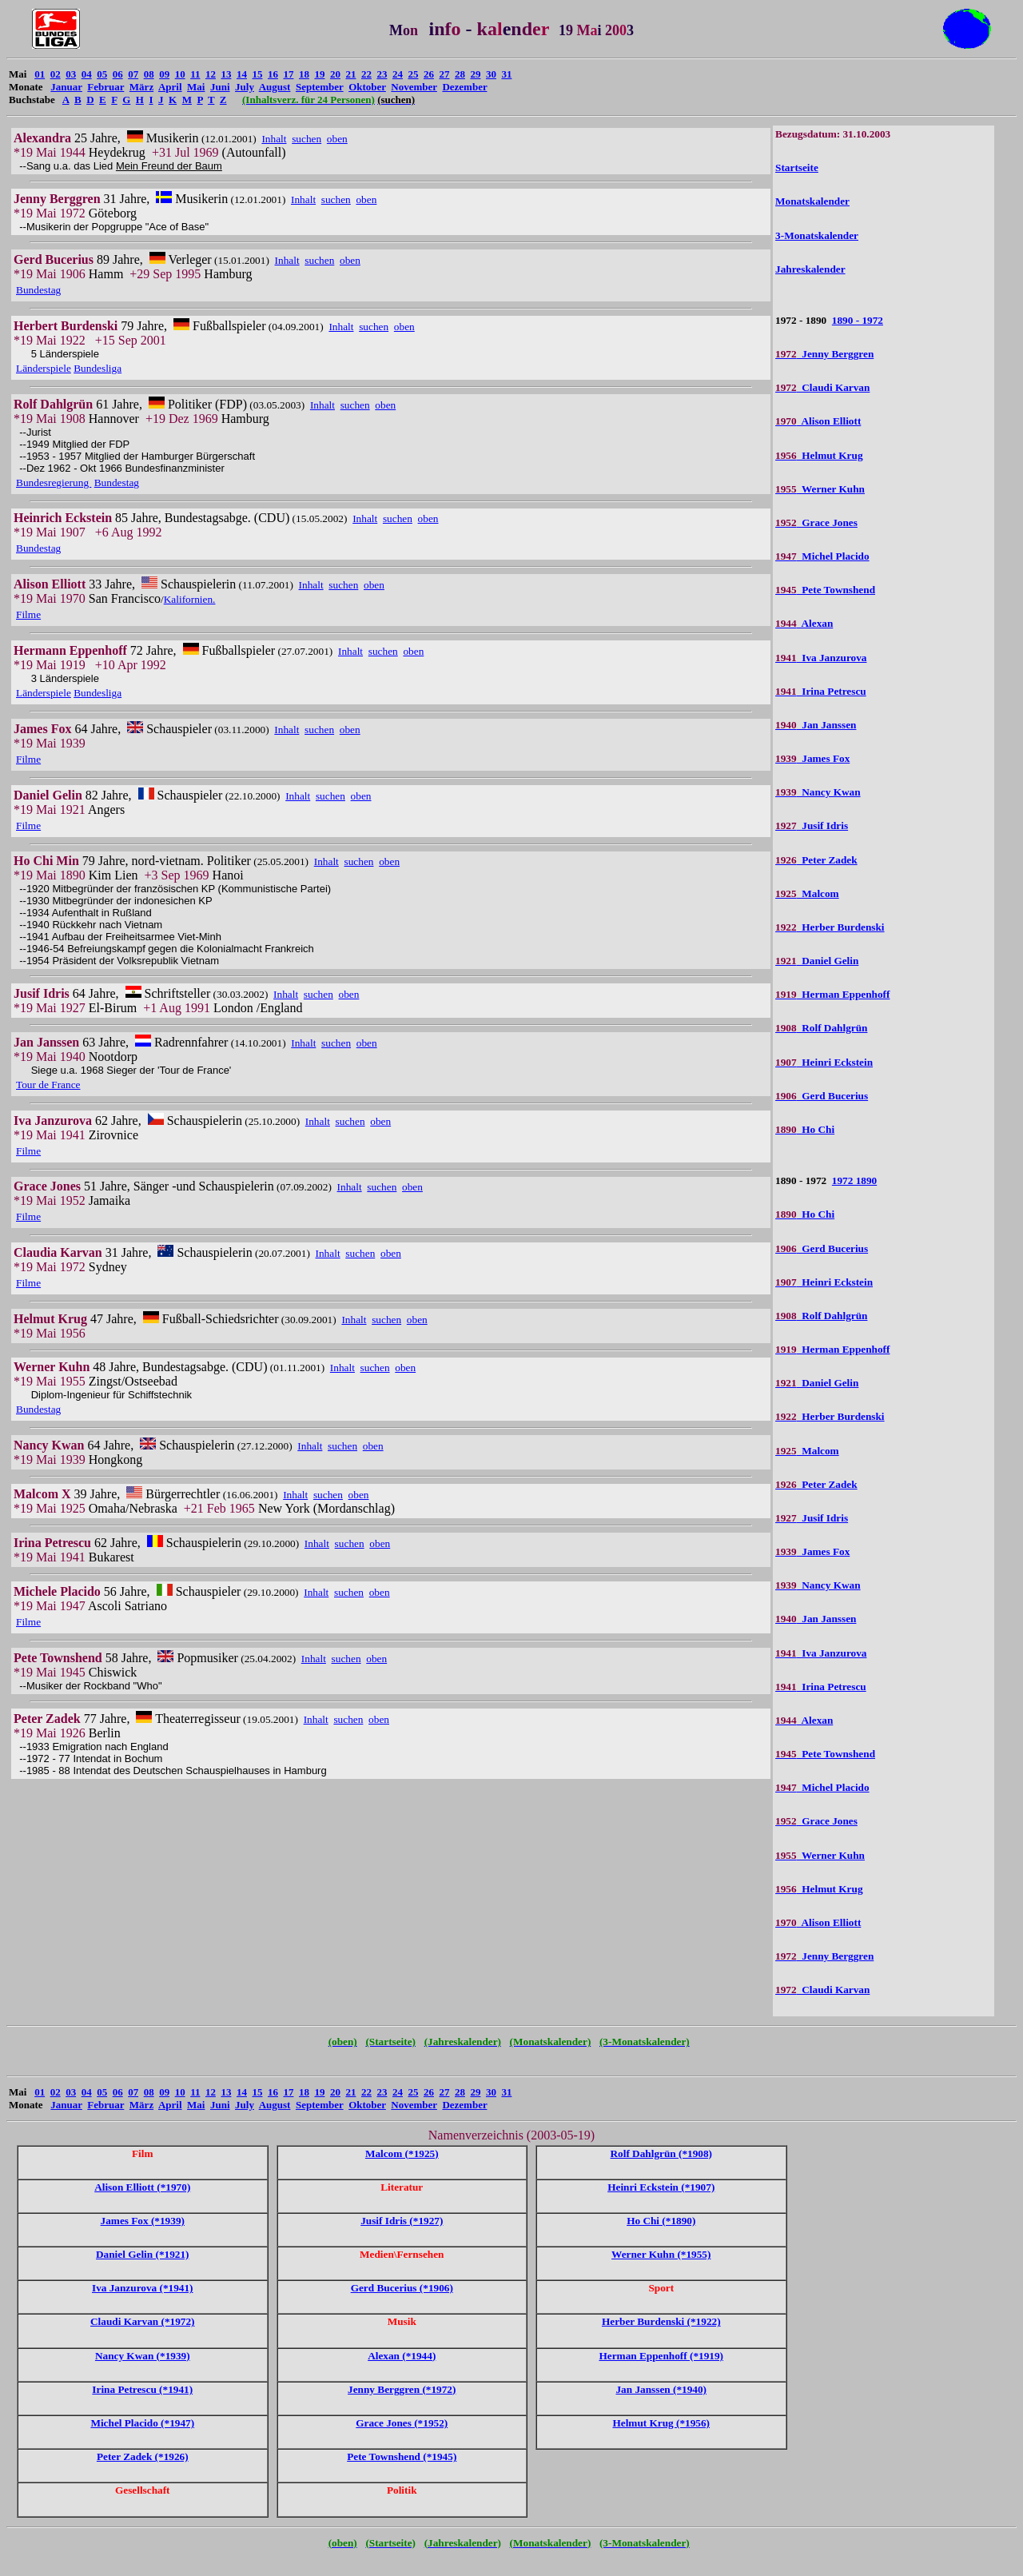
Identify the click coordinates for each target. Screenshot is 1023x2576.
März (141, 87)
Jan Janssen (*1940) (661, 2389)
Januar (66, 87)
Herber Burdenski (829, 927)
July (244, 87)
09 (164, 74)
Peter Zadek (816, 860)
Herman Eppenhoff (832, 994)
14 (242, 74)
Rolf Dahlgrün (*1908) (661, 2153)
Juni (220, 87)
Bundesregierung (53, 482)
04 (87, 74)
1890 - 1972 (857, 320)
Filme (28, 614)
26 (429, 74)
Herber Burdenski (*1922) (661, 2321)
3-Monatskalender (816, 235)
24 (397, 74)
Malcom (807, 893)
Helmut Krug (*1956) (661, 2423)
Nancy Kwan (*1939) (142, 2356)
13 (226, 74)
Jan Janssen (815, 725)
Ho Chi (804, 1129)
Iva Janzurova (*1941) (142, 2288)
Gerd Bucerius (821, 1096)
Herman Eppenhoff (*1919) (661, 2356)
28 (460, 74)
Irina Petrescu (820, 691)
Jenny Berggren (824, 354)
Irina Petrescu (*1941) (142, 2389)
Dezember (464, 87)
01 (39, 74)
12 (210, 74)
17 (288, 74)
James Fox (812, 758)
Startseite (796, 167)
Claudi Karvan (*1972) (142, 2321)
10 (180, 74)
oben (337, 139)
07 (133, 74)
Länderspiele (43, 368)
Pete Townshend (825, 590)
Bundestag (38, 290)
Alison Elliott (818, 421)
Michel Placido (822, 556)
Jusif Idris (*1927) (401, 2221)
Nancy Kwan (818, 792)
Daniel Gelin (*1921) (142, 2254)
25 (413, 74)
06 (118, 74)
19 (319, 74)
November (414, 87)
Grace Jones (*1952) (402, 2423)
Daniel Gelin (816, 961)
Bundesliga (97, 368)
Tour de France (48, 1085)
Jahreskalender (810, 269)
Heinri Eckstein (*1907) (661, 2187)
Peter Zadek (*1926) (143, 2456)
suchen (306, 139)
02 (55, 74)
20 (335, 74)
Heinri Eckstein (824, 1062)
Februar (105, 87)
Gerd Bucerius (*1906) (402, 2288)
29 (475, 74)
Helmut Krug (818, 455)
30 (491, 74)
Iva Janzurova (820, 658)
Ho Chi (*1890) (661, 2221)
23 (381, 74)
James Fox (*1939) (143, 2221)
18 (304, 74)
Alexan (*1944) (402, 2356)
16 (273, 74)
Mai (196, 87)
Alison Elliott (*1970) (142, 2187)
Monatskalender (812, 201)
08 (149, 74)
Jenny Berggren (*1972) (402, 2389)
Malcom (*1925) (402, 2153)
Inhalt (273, 139)
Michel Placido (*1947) (142, 2423)
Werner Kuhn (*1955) (661, 2254)
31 (506, 74)
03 (71, 74)
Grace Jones (816, 522)
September (320, 87)
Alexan (804, 623)
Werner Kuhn (820, 489)
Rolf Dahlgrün (821, 1028)
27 (444, 74)
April (170, 87)
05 (102, 74)
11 (195, 74)
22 (366, 74)
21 (350, 74)
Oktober (367, 87)
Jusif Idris (811, 825)
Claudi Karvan (822, 387)
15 (257, 74)
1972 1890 (854, 1180)
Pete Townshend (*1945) (401, 2456)
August (275, 87)
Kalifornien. (190, 599)
